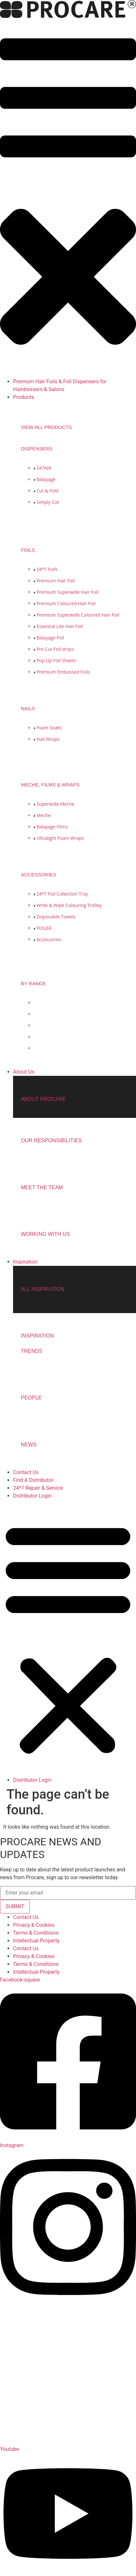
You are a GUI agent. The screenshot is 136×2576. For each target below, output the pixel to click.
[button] (68, 199)
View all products (46, 427)
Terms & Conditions (36, 1933)
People (31, 1397)
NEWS (29, 1444)
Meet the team (42, 1187)
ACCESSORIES (38, 874)
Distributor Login (32, 1496)
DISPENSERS (37, 448)
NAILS (28, 708)
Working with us (45, 1234)
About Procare (43, 1099)
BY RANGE (33, 983)
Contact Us (26, 1917)
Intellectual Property (36, 1941)
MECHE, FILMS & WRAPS (50, 784)
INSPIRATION (37, 1336)
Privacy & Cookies (33, 1925)
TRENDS (31, 1351)
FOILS (28, 550)
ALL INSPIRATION (42, 1289)
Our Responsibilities (51, 1140)
